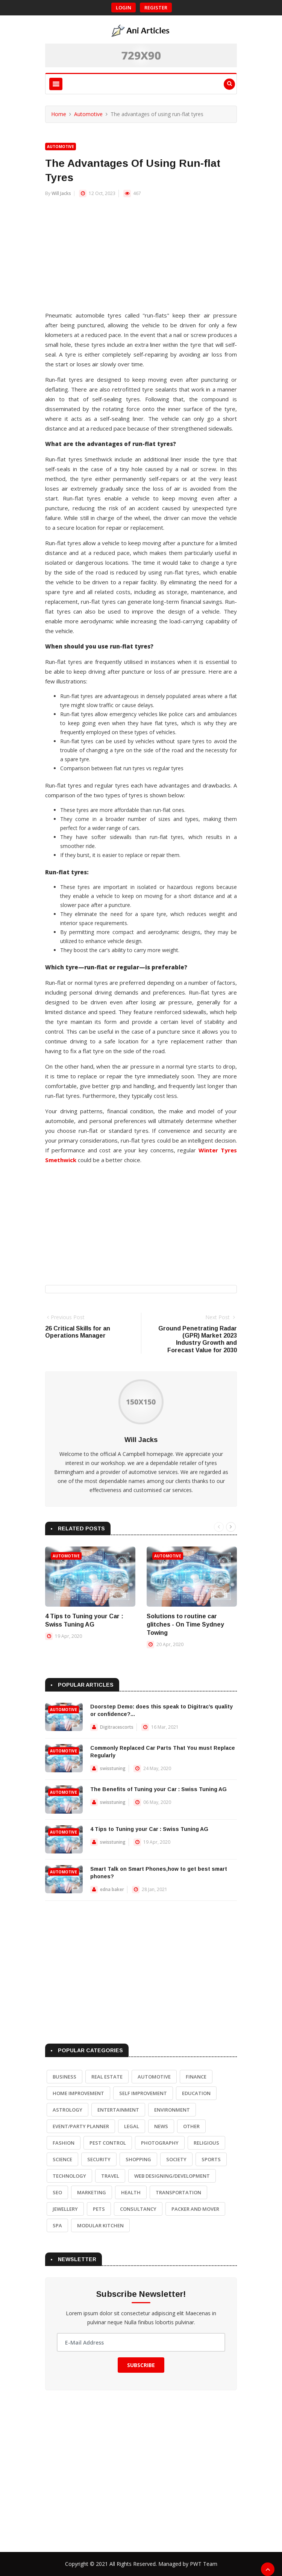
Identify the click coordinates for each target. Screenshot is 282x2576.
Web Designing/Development (172, 2175)
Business (64, 2076)
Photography (160, 2142)
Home (58, 114)
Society (176, 2159)
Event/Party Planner (81, 2126)
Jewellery (65, 2209)
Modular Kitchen (100, 2225)
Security (99, 2159)
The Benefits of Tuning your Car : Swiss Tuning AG (158, 1789)
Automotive (88, 114)
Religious (206, 2142)
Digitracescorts (116, 1727)
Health (131, 2192)
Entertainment (118, 2109)
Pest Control (107, 2142)
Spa (57, 2225)
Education (196, 2093)
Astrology (67, 2109)
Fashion (63, 2142)
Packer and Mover (195, 2209)
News (161, 2126)
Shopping (138, 2159)
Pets (99, 2209)
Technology (69, 2175)
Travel (110, 2175)
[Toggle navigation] (55, 84)
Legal (131, 2126)
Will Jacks (61, 193)
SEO (57, 2192)
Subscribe (141, 2365)
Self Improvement (143, 2093)
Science (62, 2159)
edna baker (112, 1889)
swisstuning (113, 1768)
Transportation (178, 2192)
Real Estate (107, 2076)
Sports (211, 2159)
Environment (172, 2109)
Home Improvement (78, 2093)
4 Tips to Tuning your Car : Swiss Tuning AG (149, 1829)
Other (191, 2126)
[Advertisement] (141, 257)
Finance (196, 2076)
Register (155, 7)
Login (123, 7)
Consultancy (138, 2209)
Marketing (91, 2192)
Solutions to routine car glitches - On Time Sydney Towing (185, 1624)
